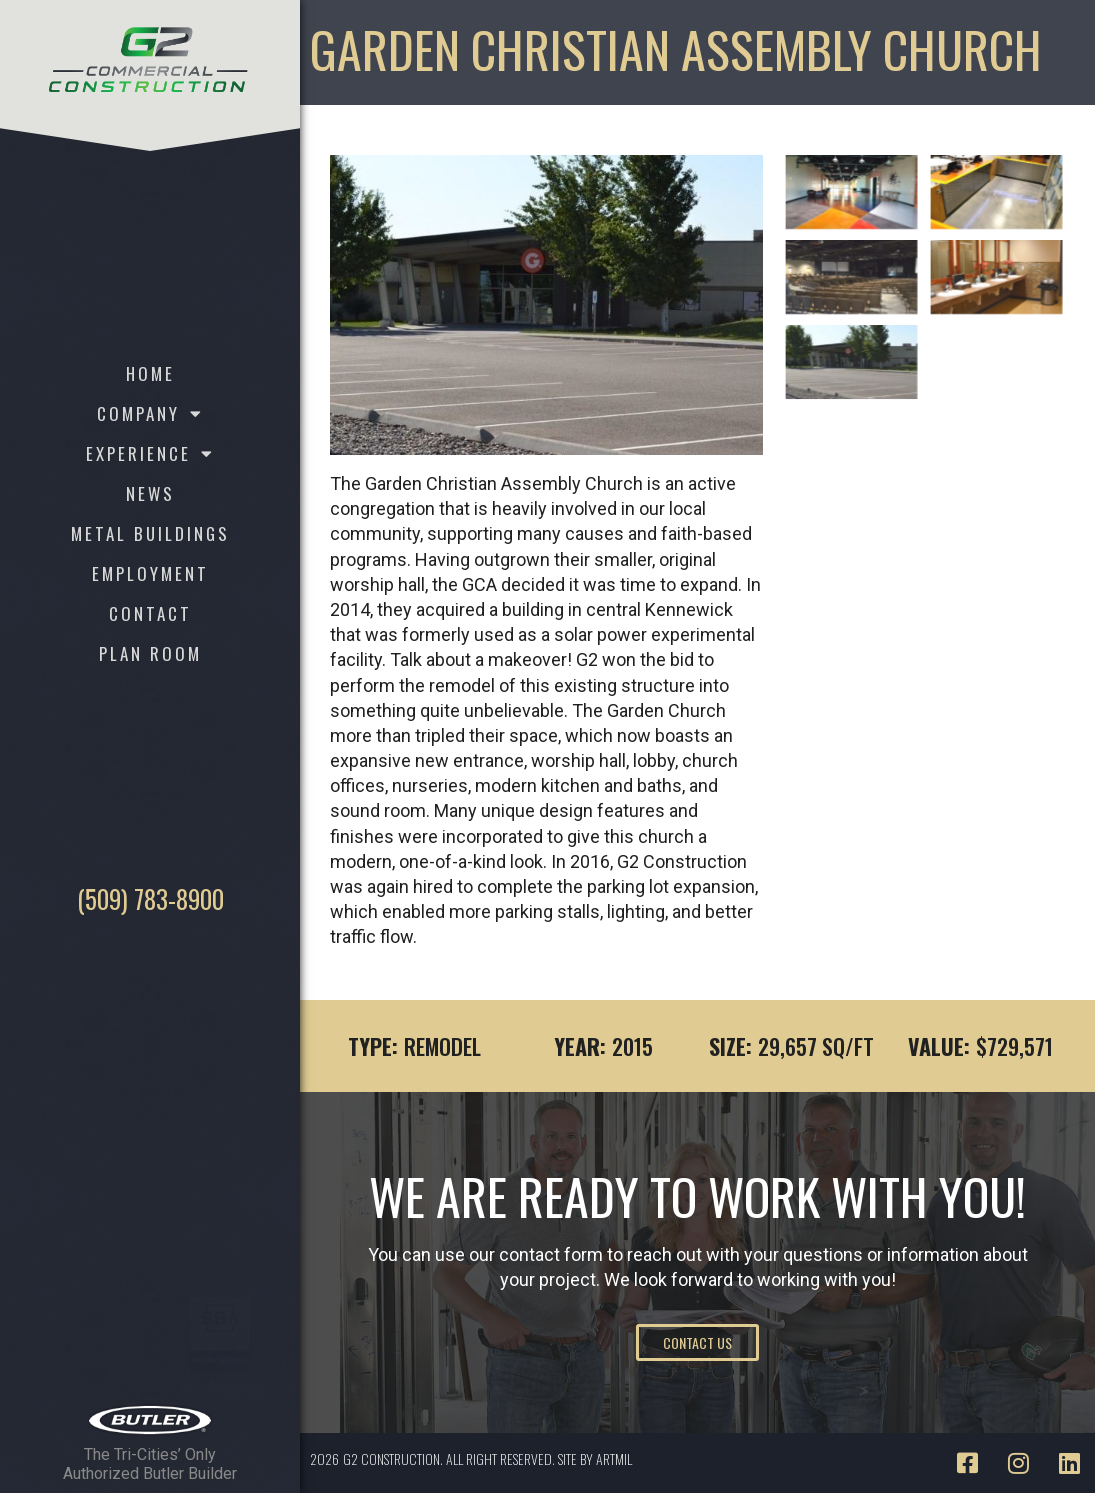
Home (150, 373)
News (150, 493)
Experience (150, 454)
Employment (150, 573)
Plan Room (150, 653)
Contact (150, 613)
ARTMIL (614, 1458)
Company (150, 414)
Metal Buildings (150, 533)
